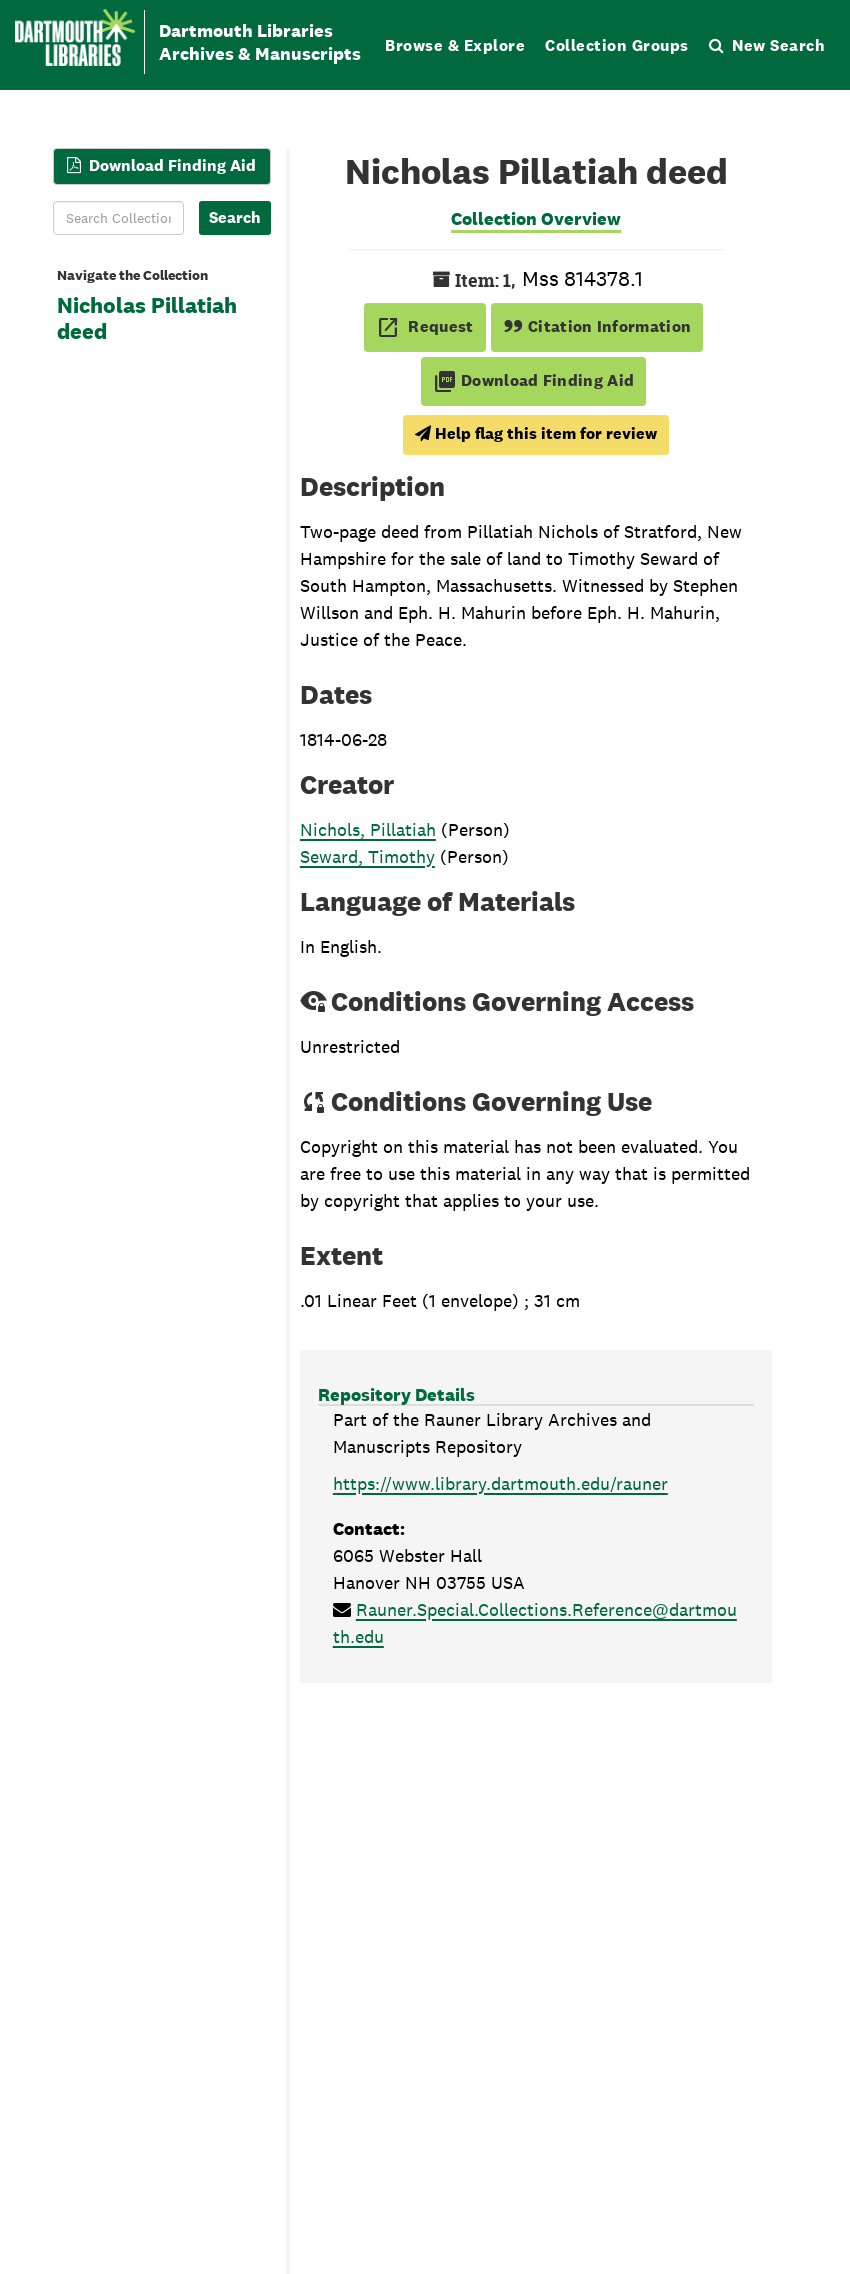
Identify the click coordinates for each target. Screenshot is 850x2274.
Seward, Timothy (367, 856)
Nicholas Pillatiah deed (147, 319)
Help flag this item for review (536, 433)
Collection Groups (617, 45)
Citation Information (597, 326)
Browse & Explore (455, 45)
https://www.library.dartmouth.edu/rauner (500, 1483)
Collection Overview (536, 218)
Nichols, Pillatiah (368, 829)
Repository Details (396, 1394)
